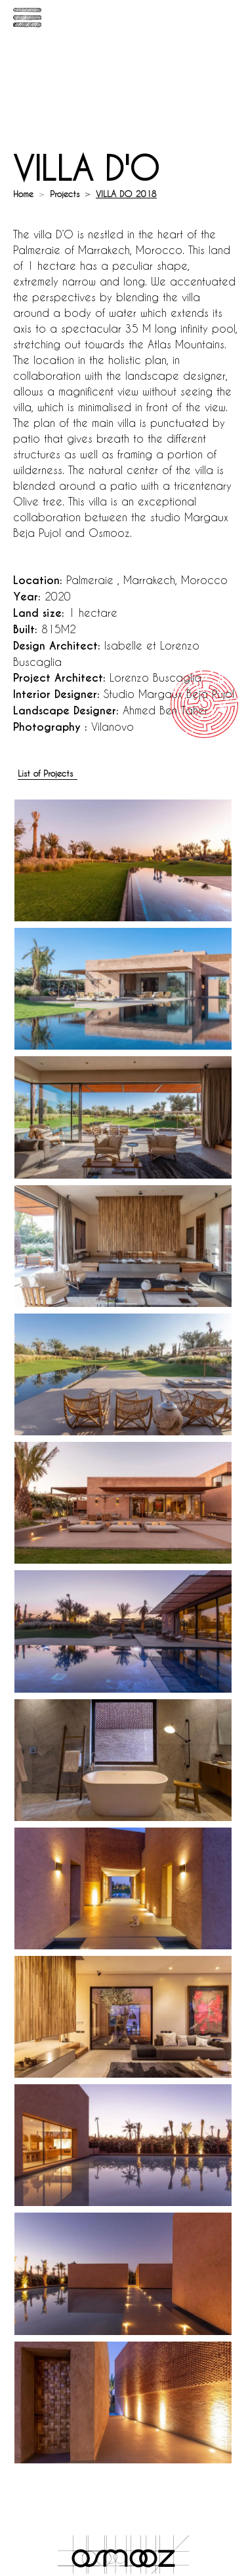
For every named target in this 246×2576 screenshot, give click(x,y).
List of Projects (45, 773)
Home (23, 193)
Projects (64, 193)
